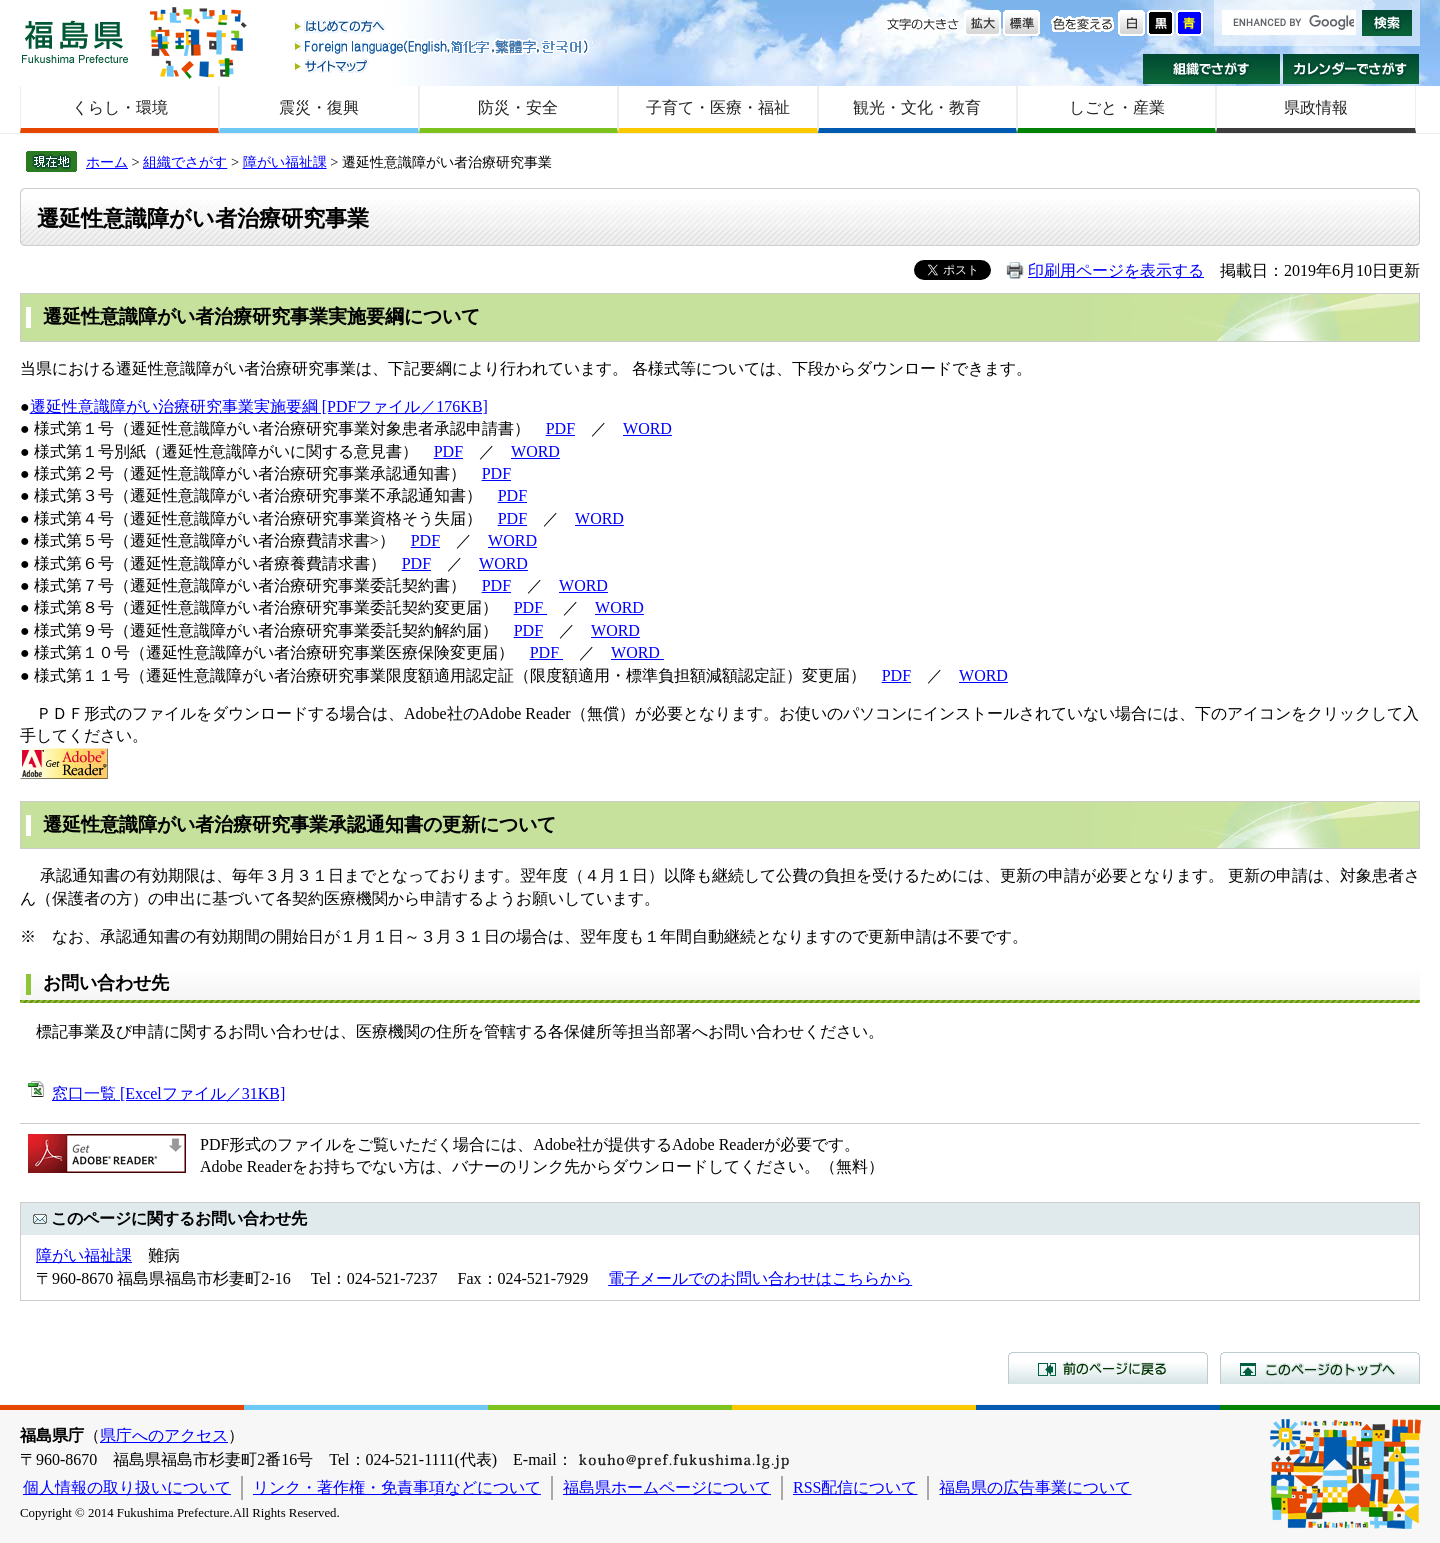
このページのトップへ (1320, 1368)
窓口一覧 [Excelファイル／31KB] (168, 1093)
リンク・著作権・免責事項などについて (397, 1487)
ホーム (107, 162)
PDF (560, 428)
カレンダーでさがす (1351, 69)
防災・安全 (518, 107)
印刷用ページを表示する (1116, 270)
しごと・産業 (1117, 107)
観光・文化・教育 (917, 107)
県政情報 (1316, 107)
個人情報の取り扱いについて (127, 1487)
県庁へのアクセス (164, 1435)
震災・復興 (319, 107)
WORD (647, 428)
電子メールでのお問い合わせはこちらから (760, 1278)
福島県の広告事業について (1035, 1487)
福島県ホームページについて (667, 1487)
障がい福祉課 (285, 162)
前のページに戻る (1108, 1368)
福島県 (75, 41)
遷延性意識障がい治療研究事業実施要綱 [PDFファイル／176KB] (259, 406)
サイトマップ (443, 65)
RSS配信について (855, 1487)
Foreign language (443, 46)
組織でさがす (1211, 69)
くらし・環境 (120, 107)
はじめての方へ (443, 27)
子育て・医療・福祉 (718, 107)
